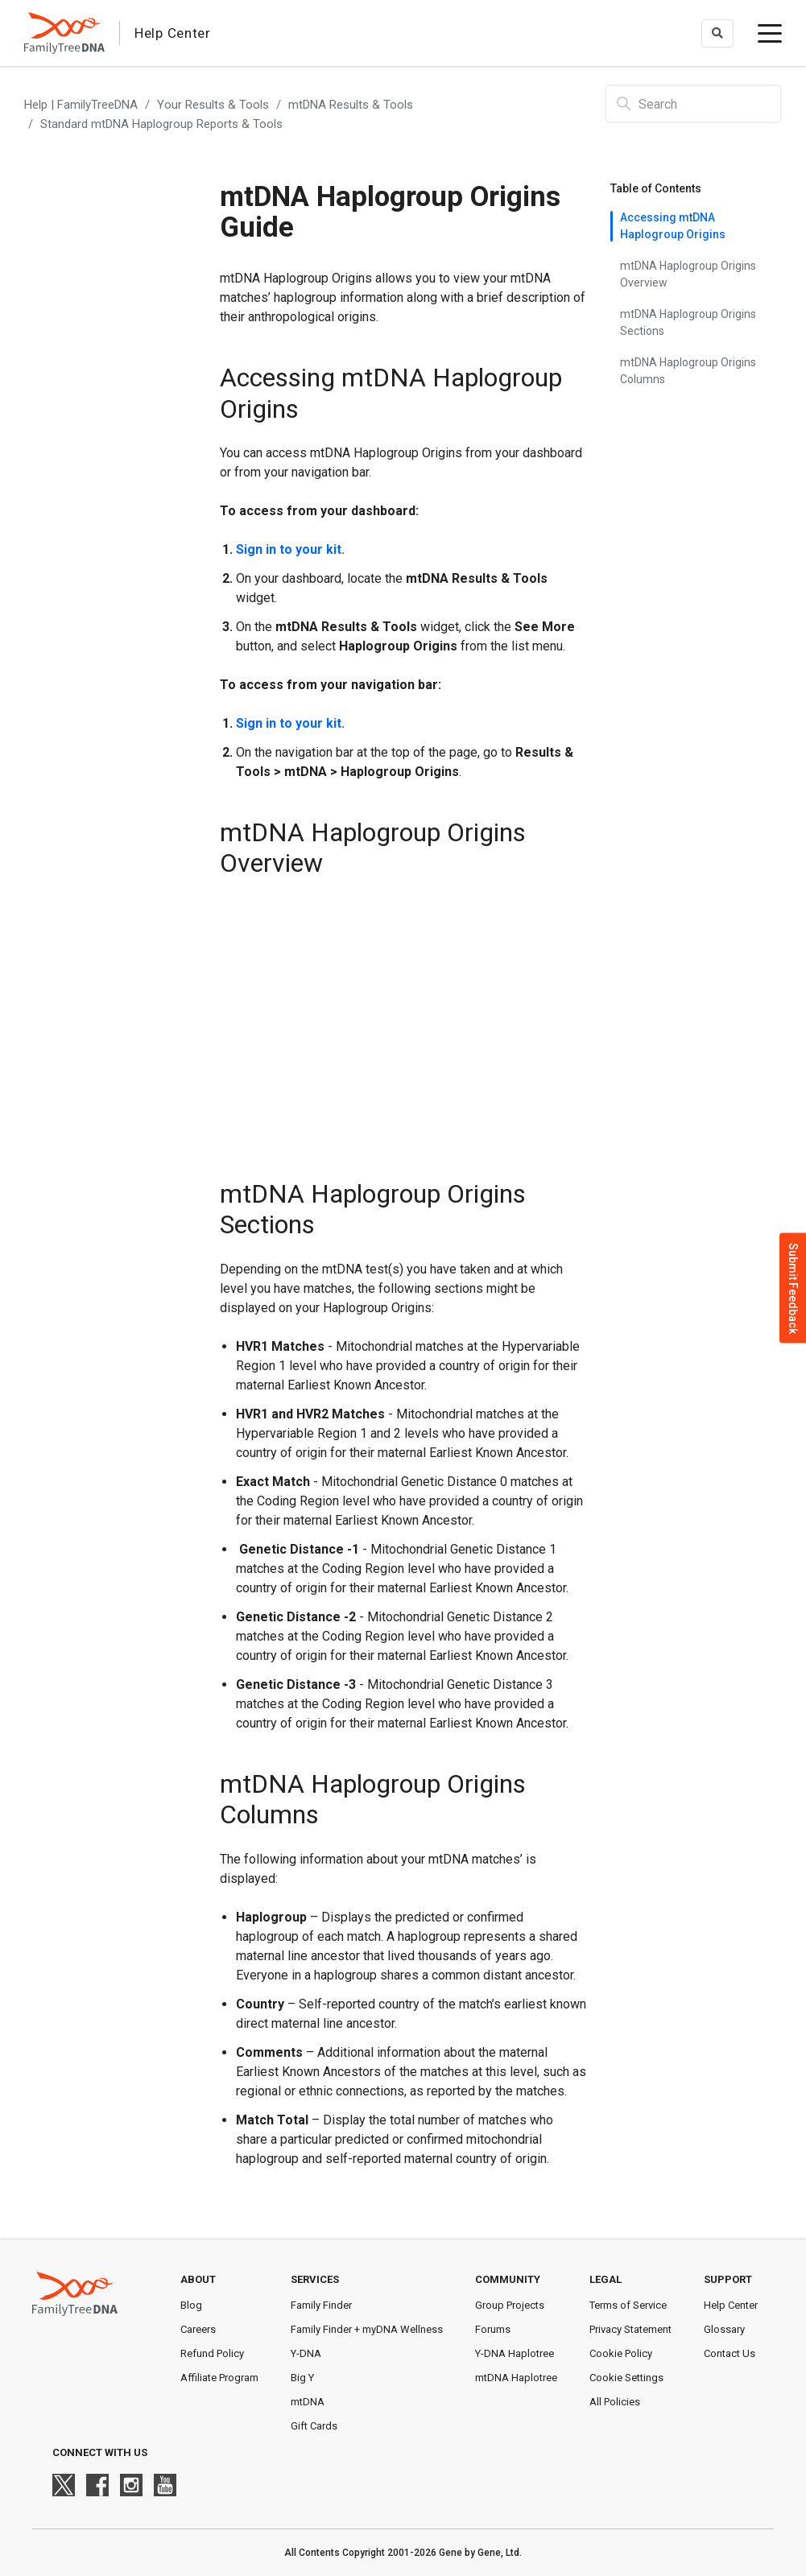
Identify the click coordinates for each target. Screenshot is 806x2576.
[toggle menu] (770, 33)
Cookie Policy (620, 2353)
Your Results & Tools (213, 104)
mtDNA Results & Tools (350, 104)
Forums (492, 2329)
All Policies (614, 2402)
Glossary (724, 2329)
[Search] (693, 104)
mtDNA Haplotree (516, 2378)
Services (315, 2279)
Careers (198, 2329)
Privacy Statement (630, 2329)
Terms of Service (628, 2305)
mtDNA (307, 2402)
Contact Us (729, 2353)
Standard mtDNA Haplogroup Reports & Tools (161, 124)
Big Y (302, 2378)
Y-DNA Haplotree (514, 2353)
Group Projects (509, 2305)
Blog (191, 2305)
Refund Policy (212, 2353)
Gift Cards (314, 2426)
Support (728, 2279)
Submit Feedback (793, 1288)
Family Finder (321, 2305)
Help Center (731, 2305)
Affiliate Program (219, 2378)
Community (507, 2279)
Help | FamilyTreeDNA (81, 104)
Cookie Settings (626, 2378)
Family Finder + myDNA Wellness (367, 2329)
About (198, 2279)
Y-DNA (306, 2353)
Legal (605, 2279)
